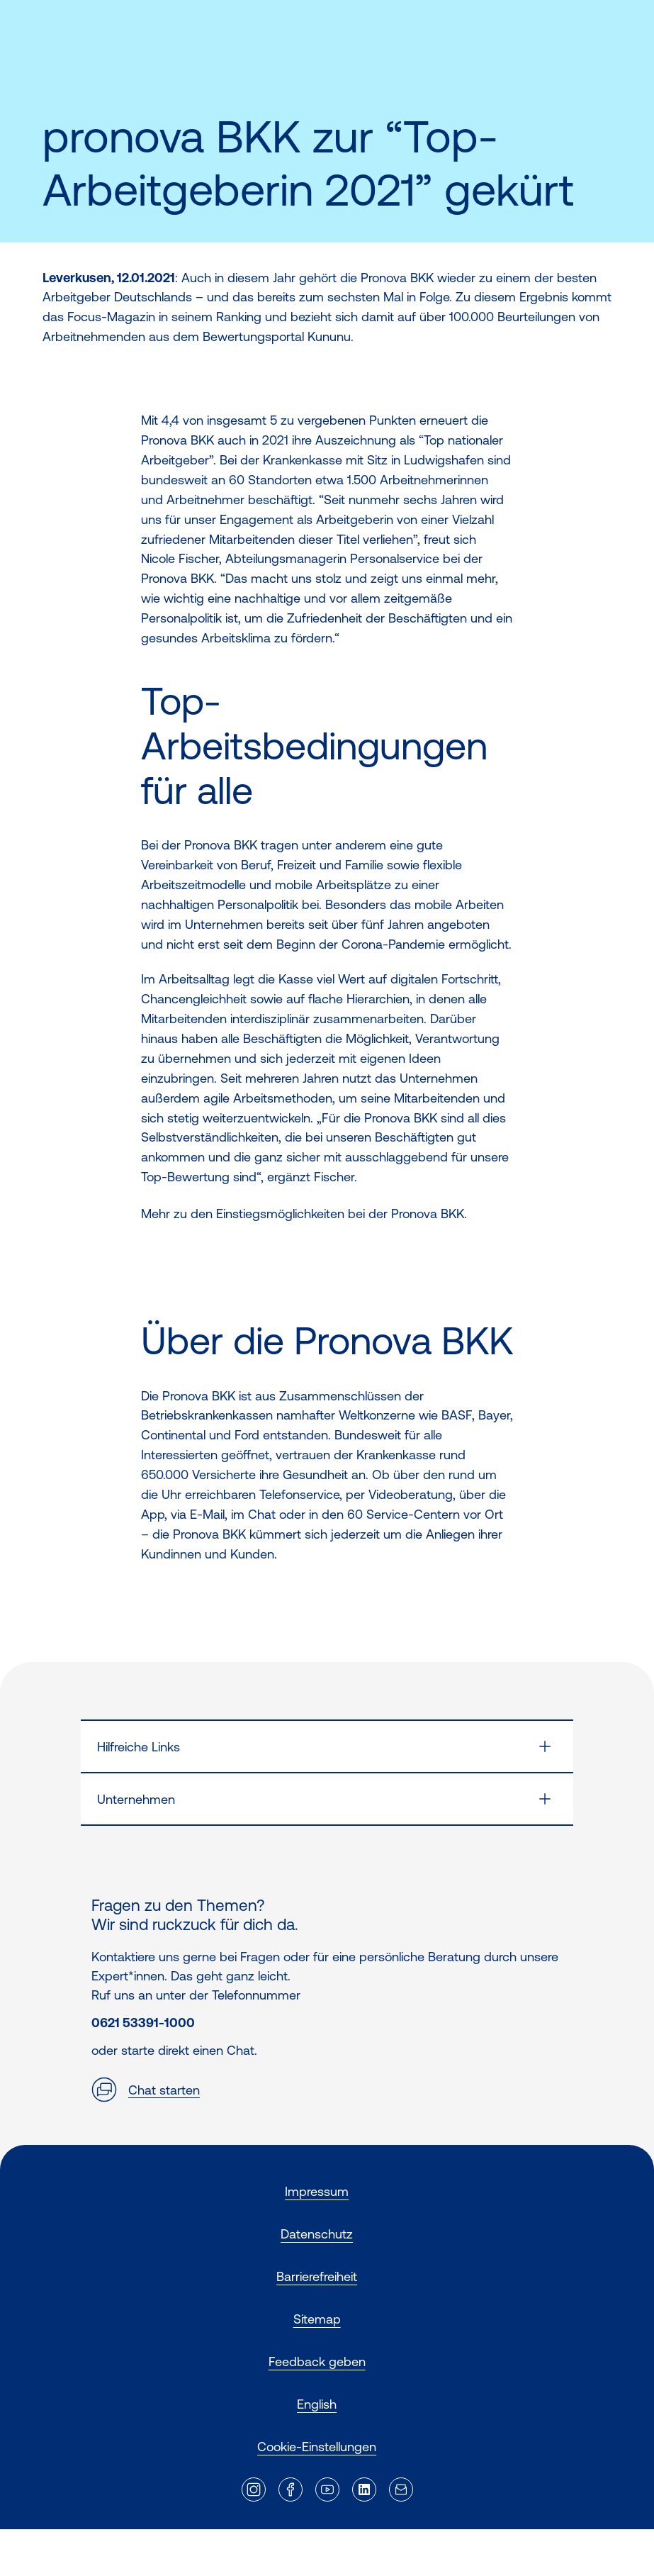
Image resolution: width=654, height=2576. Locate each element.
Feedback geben (317, 2361)
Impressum (317, 2191)
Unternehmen (136, 1799)
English (317, 2404)
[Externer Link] (254, 2489)
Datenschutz (317, 2233)
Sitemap (317, 2319)
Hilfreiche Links (138, 1746)
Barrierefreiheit (316, 2276)
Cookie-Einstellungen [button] (316, 2446)
